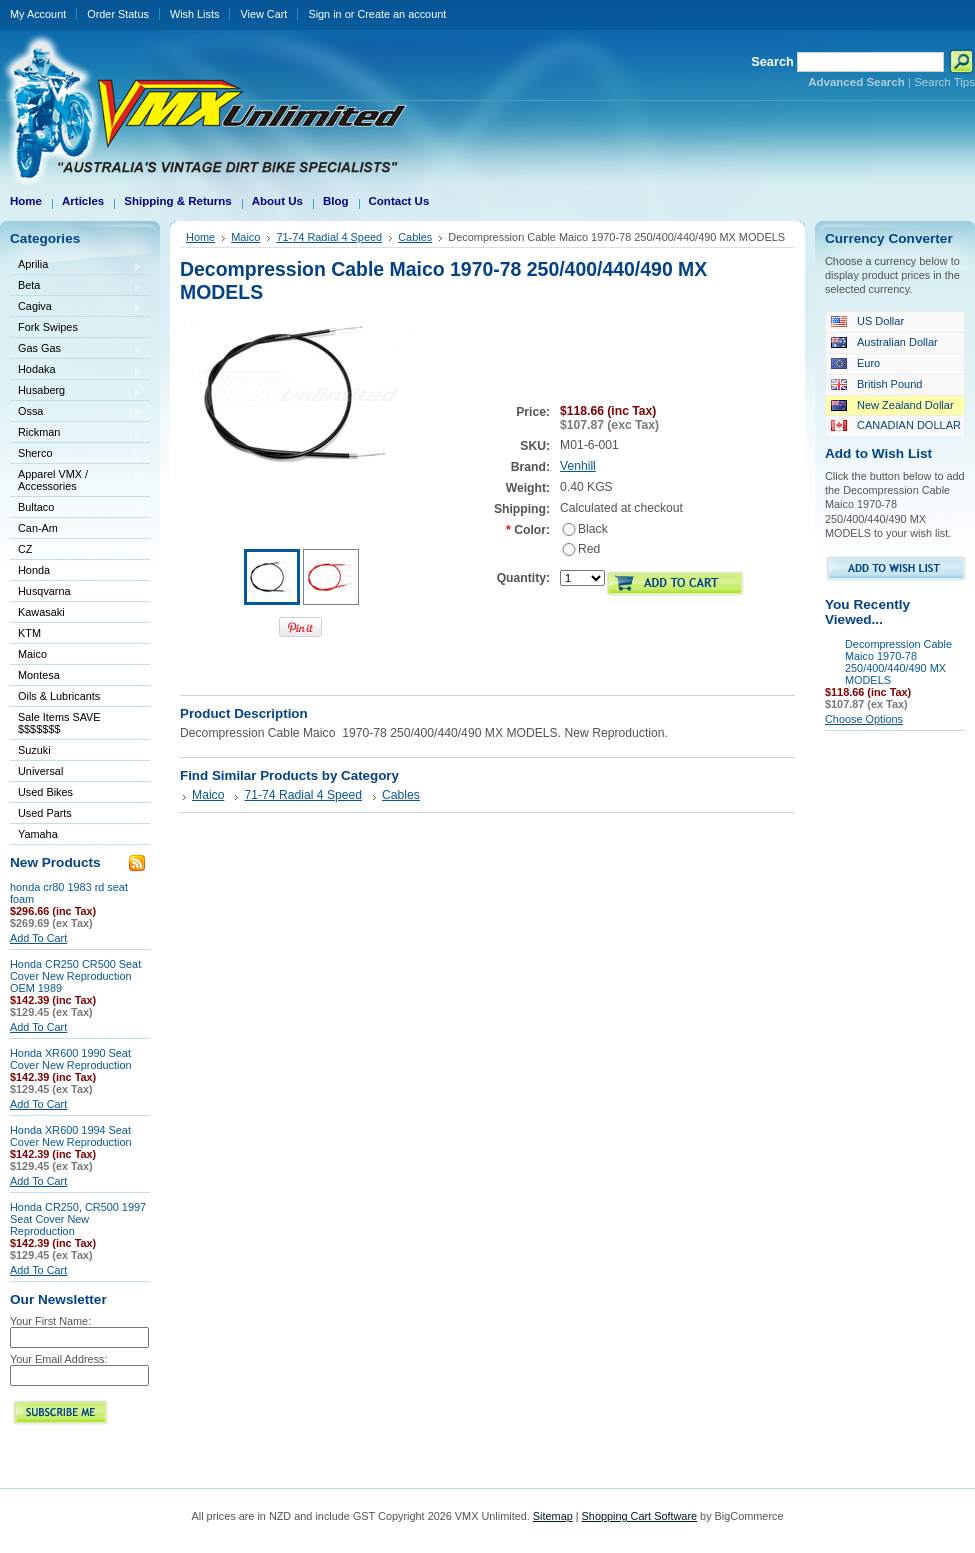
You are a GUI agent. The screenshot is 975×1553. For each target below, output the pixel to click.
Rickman (76, 433)
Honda (76, 571)
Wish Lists (195, 14)
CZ (76, 550)
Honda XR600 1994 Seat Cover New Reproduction (71, 1136)
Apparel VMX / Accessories (76, 480)
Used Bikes (45, 792)
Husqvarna (76, 592)
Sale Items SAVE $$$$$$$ (59, 723)
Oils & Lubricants (59, 696)
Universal (76, 772)
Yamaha (76, 835)
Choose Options (864, 719)
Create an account (401, 14)
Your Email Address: (59, 1359)
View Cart (263, 14)
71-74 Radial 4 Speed (329, 237)
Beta (76, 286)
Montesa (76, 676)
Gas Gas (76, 349)
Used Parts (45, 813)
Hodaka (76, 370)
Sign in (324, 14)
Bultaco (76, 508)
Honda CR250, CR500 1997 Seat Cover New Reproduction (78, 1219)
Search (772, 61)
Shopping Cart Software (639, 1516)
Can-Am (76, 529)
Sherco (76, 454)
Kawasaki (76, 613)
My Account (38, 14)
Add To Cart (38, 938)
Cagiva (76, 307)
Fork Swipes (48, 327)
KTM (76, 634)
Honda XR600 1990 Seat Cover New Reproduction (71, 1059)
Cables (415, 237)
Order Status (118, 14)
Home (200, 237)
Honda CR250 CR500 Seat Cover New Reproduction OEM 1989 (75, 976)
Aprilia (76, 265)
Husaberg (76, 391)
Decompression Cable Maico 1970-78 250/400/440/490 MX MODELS (898, 662)
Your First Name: (50, 1321)
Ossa (76, 412)
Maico (76, 655)
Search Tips (944, 82)
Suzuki (76, 751)
